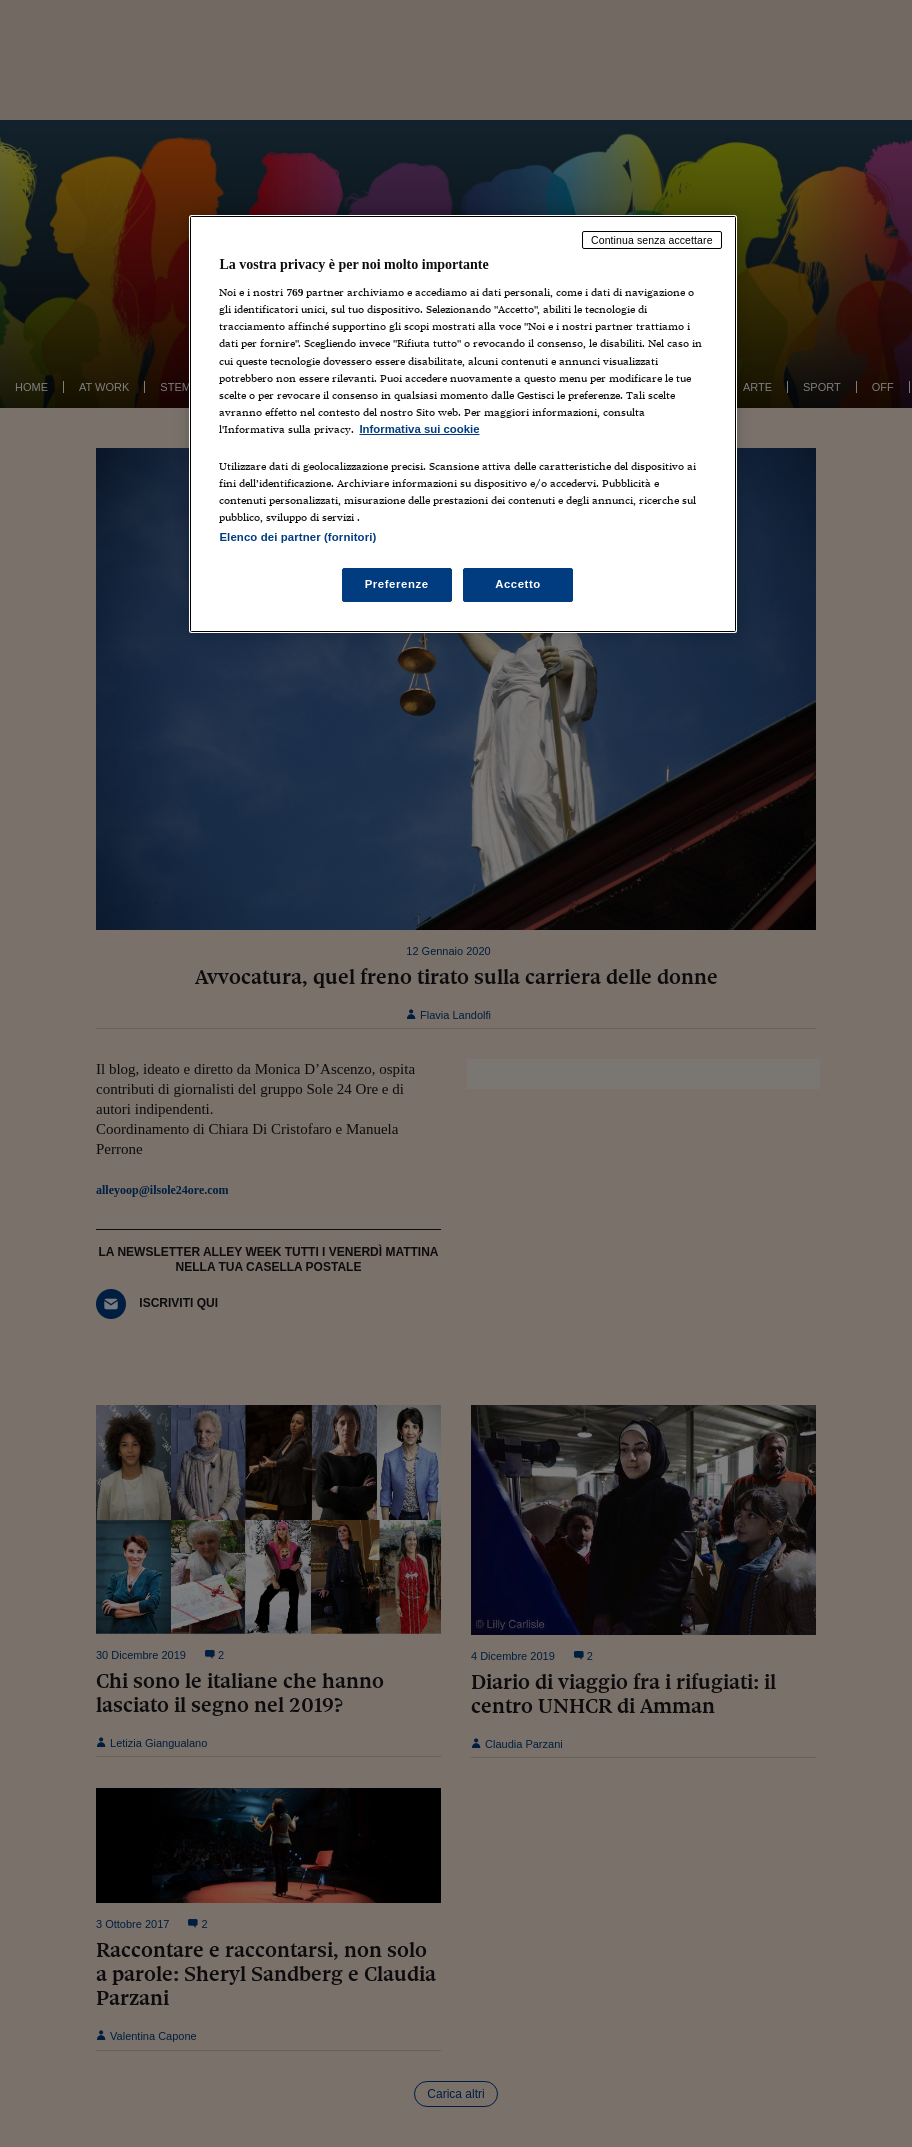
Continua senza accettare (652, 240)
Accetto (518, 584)
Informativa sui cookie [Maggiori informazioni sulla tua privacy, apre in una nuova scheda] (419, 429)
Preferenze (397, 584)
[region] (462, 424)
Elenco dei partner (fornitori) (297, 537)
